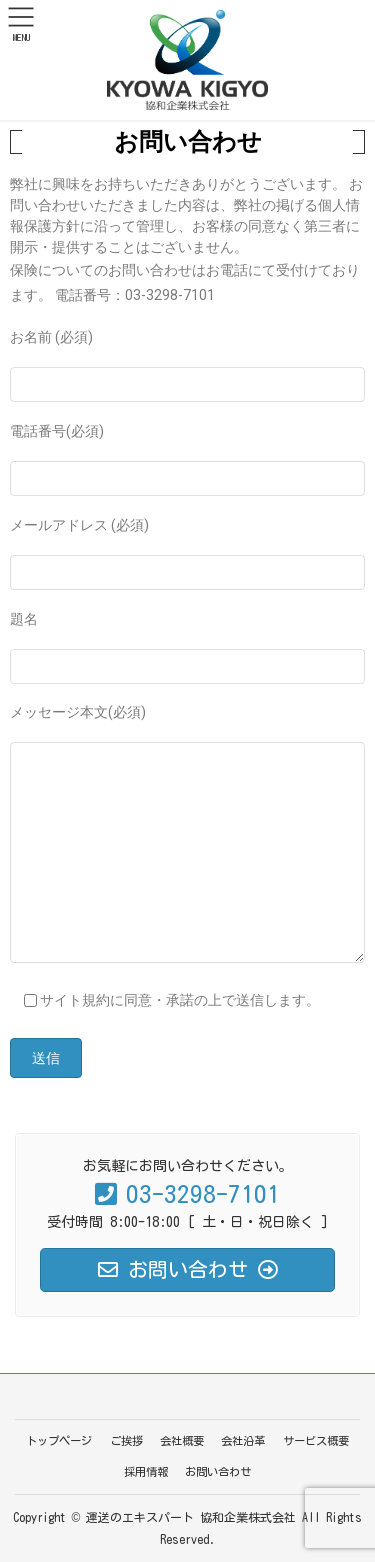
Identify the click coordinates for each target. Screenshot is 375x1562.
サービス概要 (316, 1440)
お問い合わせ (218, 1471)
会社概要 (182, 1440)
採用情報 (146, 1471)
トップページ (59, 1440)
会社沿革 (243, 1440)
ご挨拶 (126, 1440)
